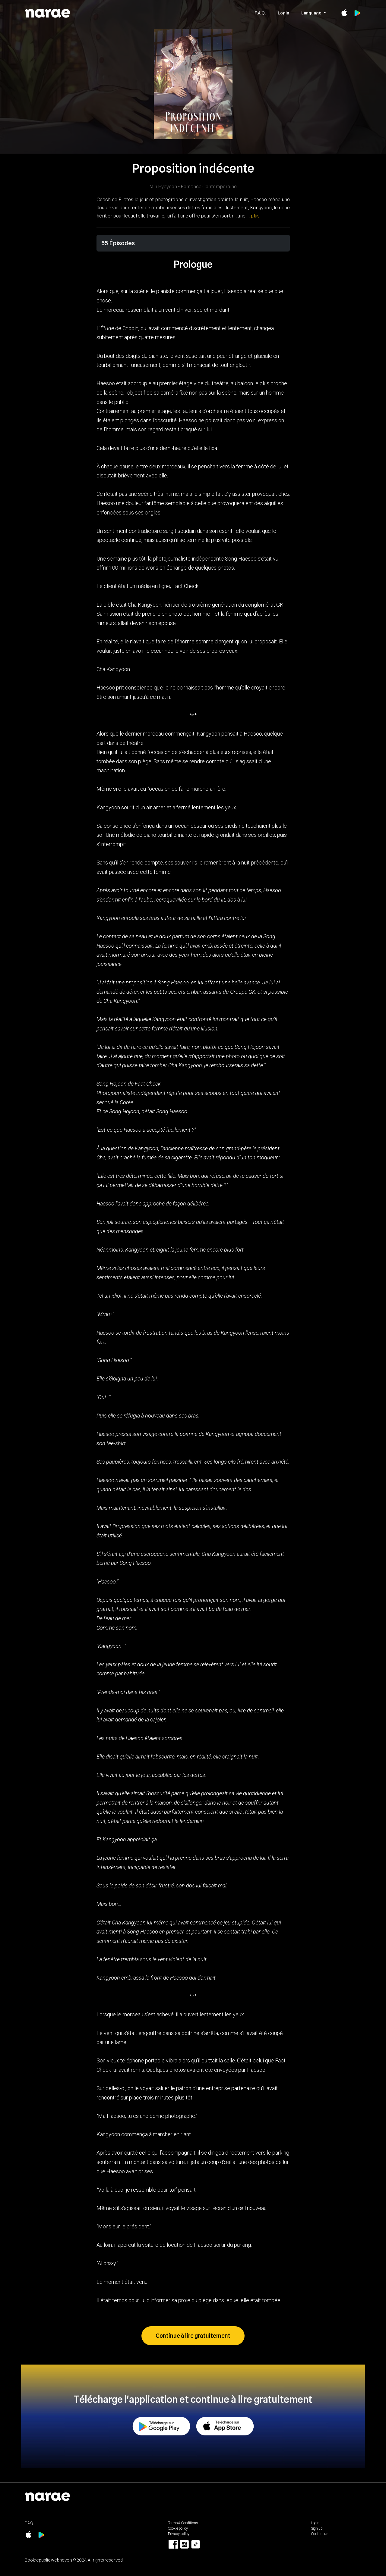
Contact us (319, 2533)
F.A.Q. (260, 13)
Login (283, 13)
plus (255, 216)
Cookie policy (178, 2528)
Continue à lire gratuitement (193, 2335)
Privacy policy (178, 2533)
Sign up (316, 2528)
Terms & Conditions (183, 2523)
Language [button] (311, 13)
